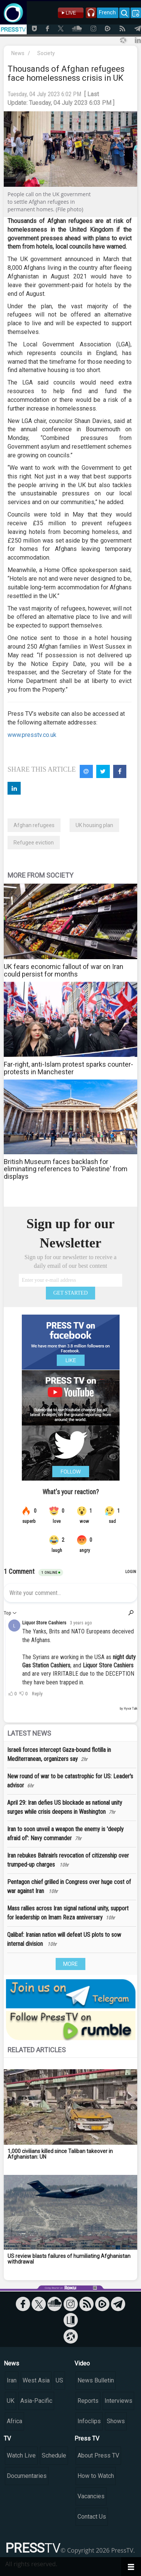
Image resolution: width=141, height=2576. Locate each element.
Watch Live (21, 2455)
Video (82, 2363)
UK (10, 2400)
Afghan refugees (34, 825)
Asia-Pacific (36, 2400)
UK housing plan (94, 825)
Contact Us (91, 2516)
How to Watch (95, 2475)
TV (7, 2438)
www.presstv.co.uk (32, 734)
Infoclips (89, 2421)
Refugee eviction (34, 843)
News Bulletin (95, 2380)
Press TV (86, 2438)
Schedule (54, 2455)
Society (46, 53)
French (107, 12)
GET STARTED (70, 1293)
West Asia (36, 2380)
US (59, 2380)
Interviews (118, 2400)
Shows (116, 2421)
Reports (88, 2400)
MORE (70, 1964)
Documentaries (27, 2475)
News (17, 53)
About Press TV (98, 2455)
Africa (14, 2421)
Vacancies (91, 2496)
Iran (12, 2380)
